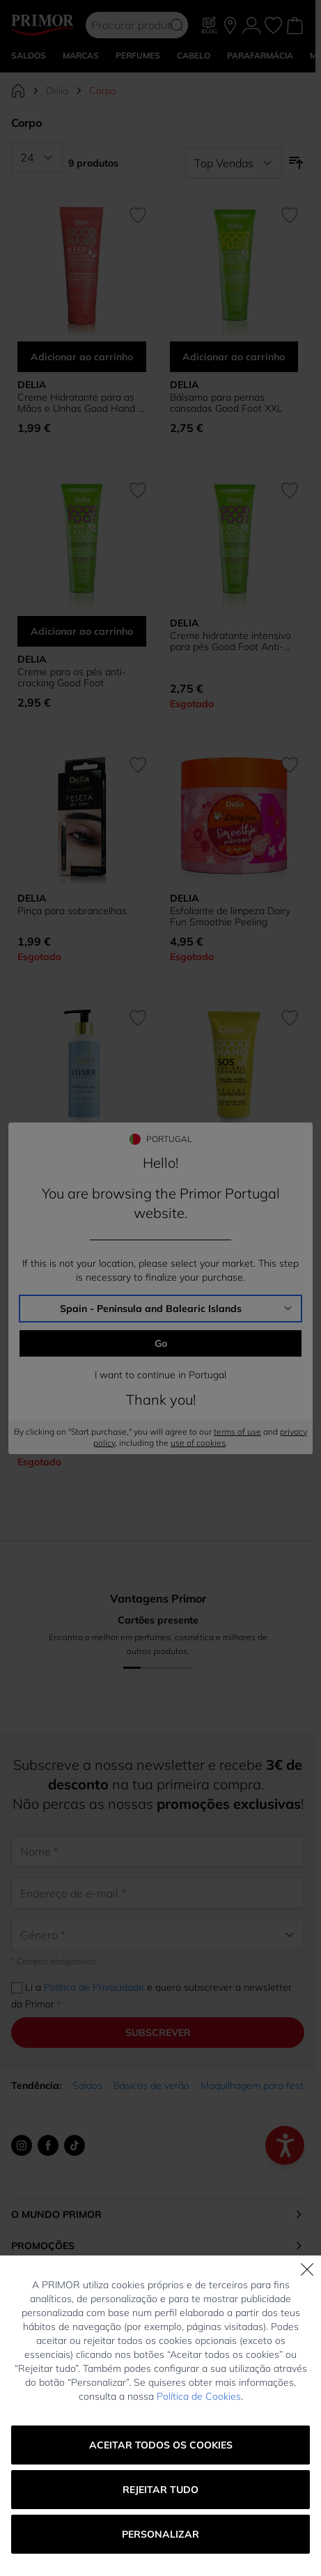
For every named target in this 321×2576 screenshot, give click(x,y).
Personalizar (160, 2534)
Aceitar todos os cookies (161, 2445)
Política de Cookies (199, 2396)
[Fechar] (307, 2269)
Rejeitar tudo (160, 2489)
